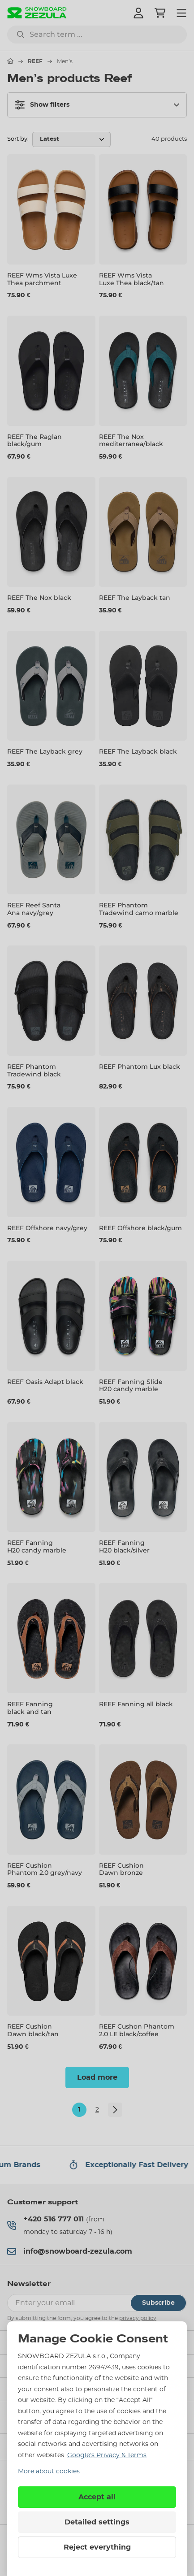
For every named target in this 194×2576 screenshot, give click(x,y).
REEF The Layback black (138, 751)
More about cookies (49, 2471)
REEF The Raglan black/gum (34, 440)
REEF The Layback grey (44, 751)
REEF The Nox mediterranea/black (131, 440)
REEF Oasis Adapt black (45, 1382)
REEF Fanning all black (136, 1704)
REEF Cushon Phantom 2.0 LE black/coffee (136, 2030)
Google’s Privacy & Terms (107, 2455)
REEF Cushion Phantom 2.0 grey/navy (44, 1869)
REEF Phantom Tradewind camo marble (138, 909)
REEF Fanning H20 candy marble (36, 1546)
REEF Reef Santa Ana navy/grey (33, 909)
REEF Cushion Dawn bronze (121, 1869)
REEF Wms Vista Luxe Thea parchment (42, 279)
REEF (35, 61)
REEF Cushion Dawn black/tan (33, 2030)
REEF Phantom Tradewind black (34, 1070)
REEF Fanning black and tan (30, 1708)
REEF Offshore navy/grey (47, 1228)
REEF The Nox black (39, 598)
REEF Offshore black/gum (140, 1228)
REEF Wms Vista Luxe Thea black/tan (131, 279)
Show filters (42, 105)
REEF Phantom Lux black (139, 1066)
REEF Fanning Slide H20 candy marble (131, 1385)
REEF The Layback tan (134, 598)
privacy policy (137, 2318)
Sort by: (18, 139)
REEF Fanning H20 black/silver (124, 1546)
